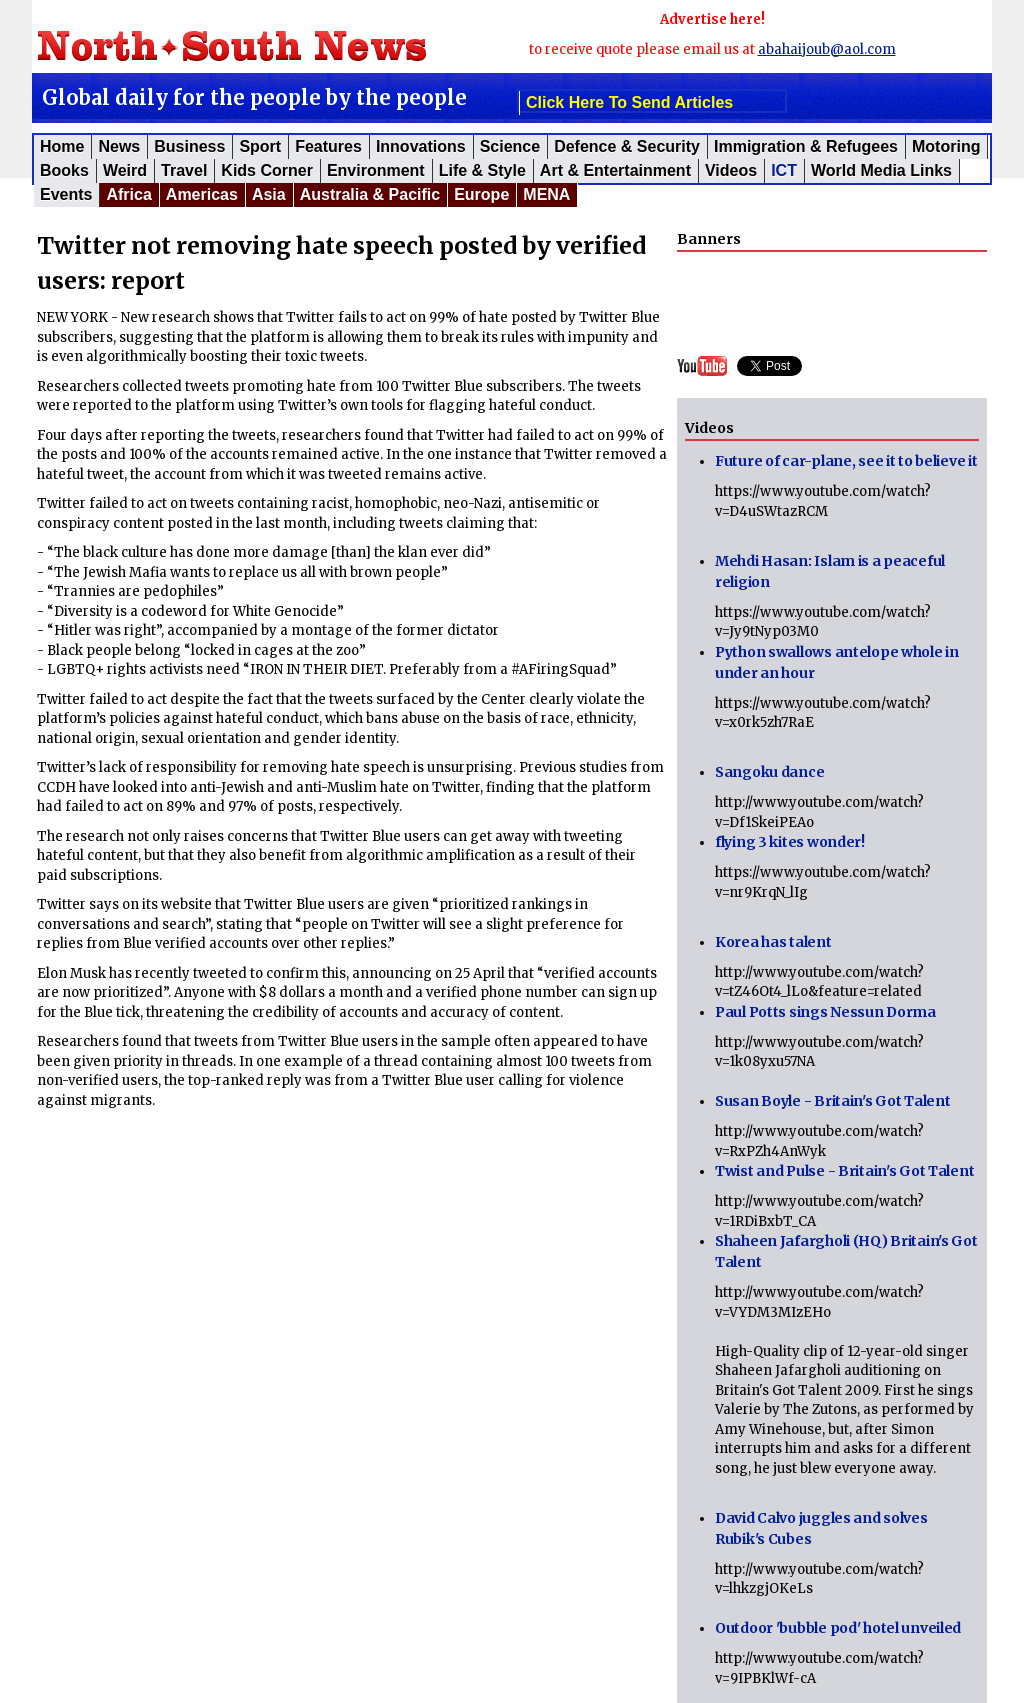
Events (66, 194)
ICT (784, 170)
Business (189, 146)
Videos (731, 170)
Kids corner (267, 170)
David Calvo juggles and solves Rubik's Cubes (821, 1528)
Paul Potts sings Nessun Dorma (825, 1012)
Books (64, 170)
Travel (184, 170)
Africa (128, 194)
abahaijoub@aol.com (827, 49)
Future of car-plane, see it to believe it (846, 461)
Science (510, 146)
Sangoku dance (769, 772)
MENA (546, 194)
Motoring (946, 146)
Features (328, 146)
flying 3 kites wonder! (790, 842)
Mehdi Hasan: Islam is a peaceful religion (830, 571)
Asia (269, 194)
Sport (260, 146)
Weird (125, 170)
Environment (376, 170)
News (119, 146)
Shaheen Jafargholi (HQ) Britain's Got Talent (846, 1251)
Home (62, 146)
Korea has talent (773, 942)
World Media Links (881, 170)
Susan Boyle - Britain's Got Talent (832, 1101)
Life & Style (482, 170)
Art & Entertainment (615, 170)
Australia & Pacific (370, 194)
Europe (481, 194)
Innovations (421, 146)
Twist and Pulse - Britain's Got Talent (844, 1171)
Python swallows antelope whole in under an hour (837, 662)
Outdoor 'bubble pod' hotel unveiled (838, 1628)
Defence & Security (627, 146)
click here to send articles (629, 102)
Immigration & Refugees (806, 146)
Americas (202, 194)
